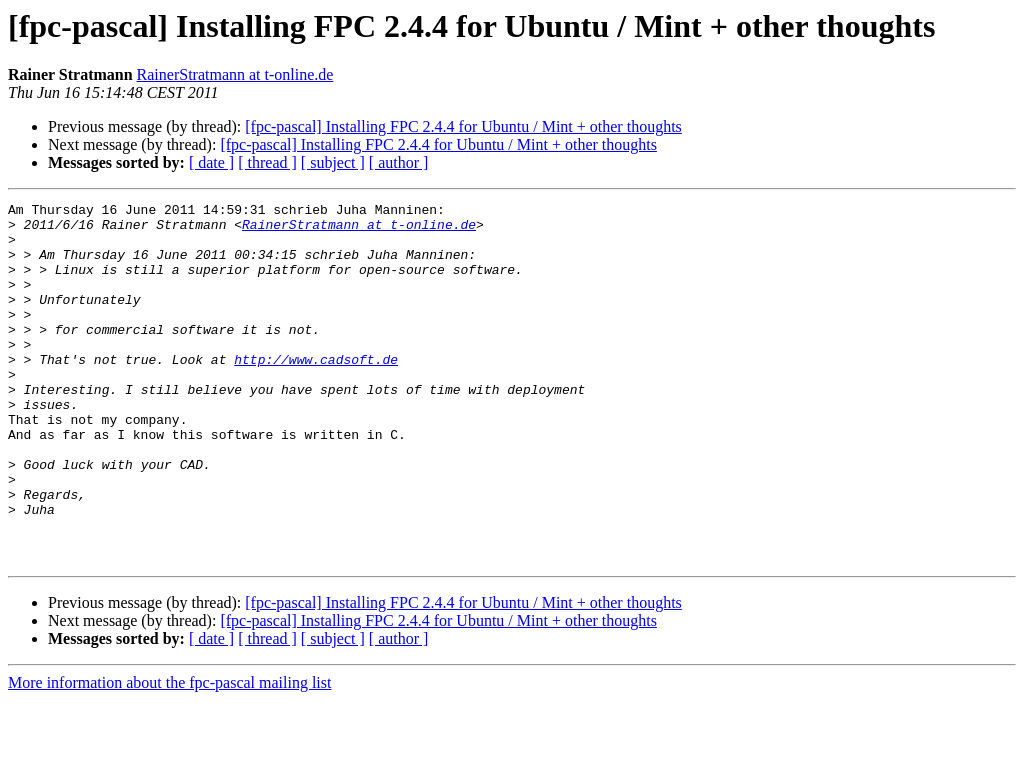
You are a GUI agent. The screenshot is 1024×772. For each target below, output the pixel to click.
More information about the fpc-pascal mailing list (169, 754)
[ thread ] (267, 162)
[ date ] (211, 162)
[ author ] (399, 162)
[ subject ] (333, 162)
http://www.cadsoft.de (316, 392)
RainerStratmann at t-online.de (235, 74)
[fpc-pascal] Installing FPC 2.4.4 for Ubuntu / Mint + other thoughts (463, 126)
